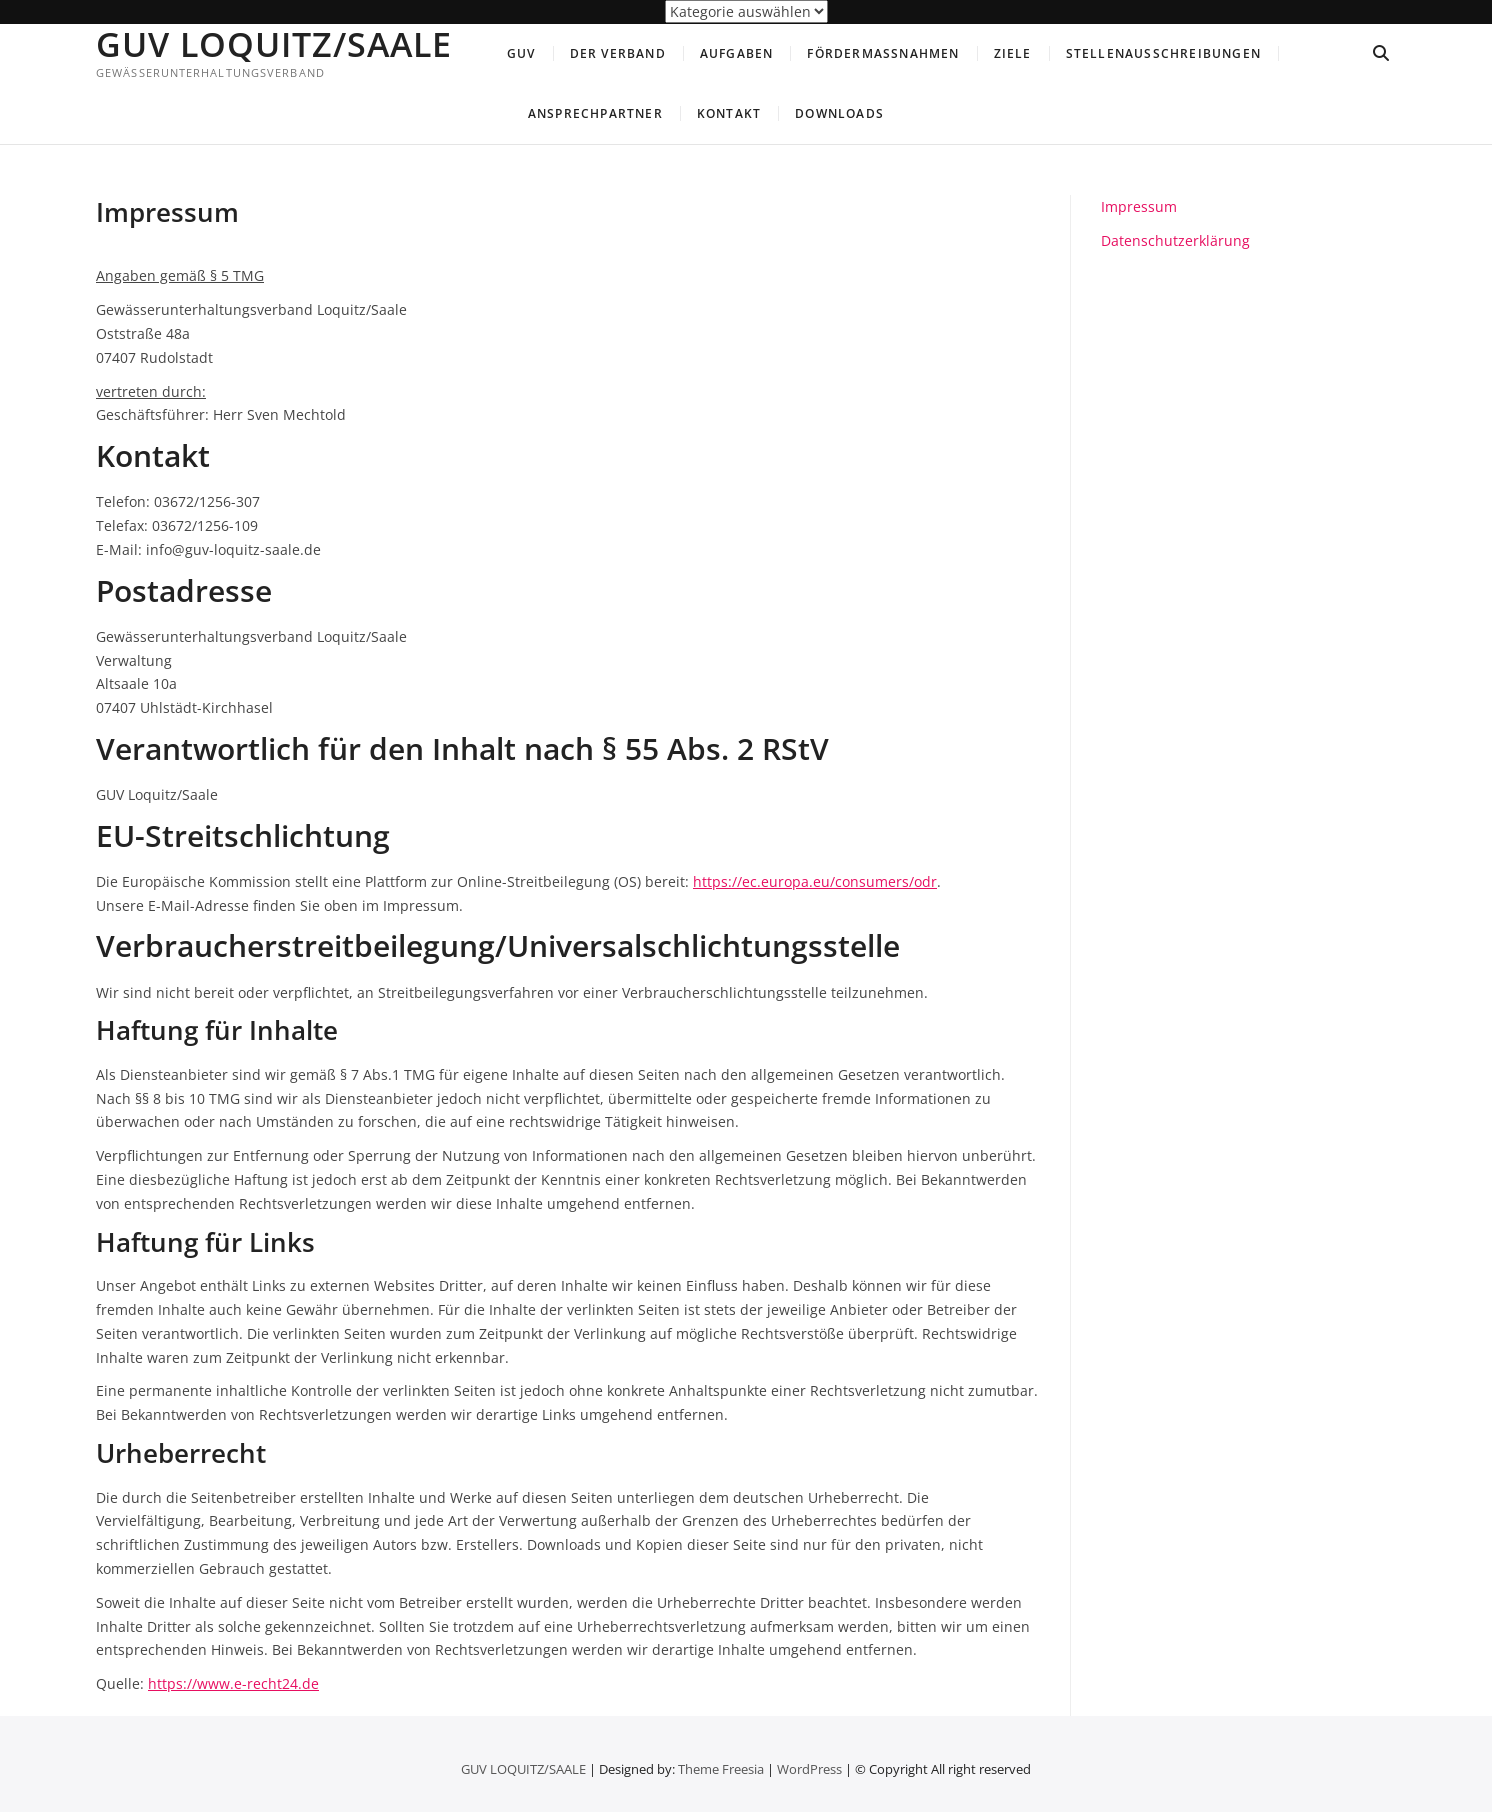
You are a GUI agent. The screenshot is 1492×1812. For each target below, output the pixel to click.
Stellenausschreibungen (1163, 53)
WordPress (809, 1769)
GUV (521, 53)
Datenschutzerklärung (1175, 240)
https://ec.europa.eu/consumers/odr (815, 881)
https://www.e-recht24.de (233, 1683)
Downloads (839, 113)
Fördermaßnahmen (883, 53)
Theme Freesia (721, 1769)
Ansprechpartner (595, 113)
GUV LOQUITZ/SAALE (274, 44)
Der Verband (618, 53)
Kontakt (729, 113)
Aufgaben (737, 53)
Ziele (1013, 53)
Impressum (1139, 206)
